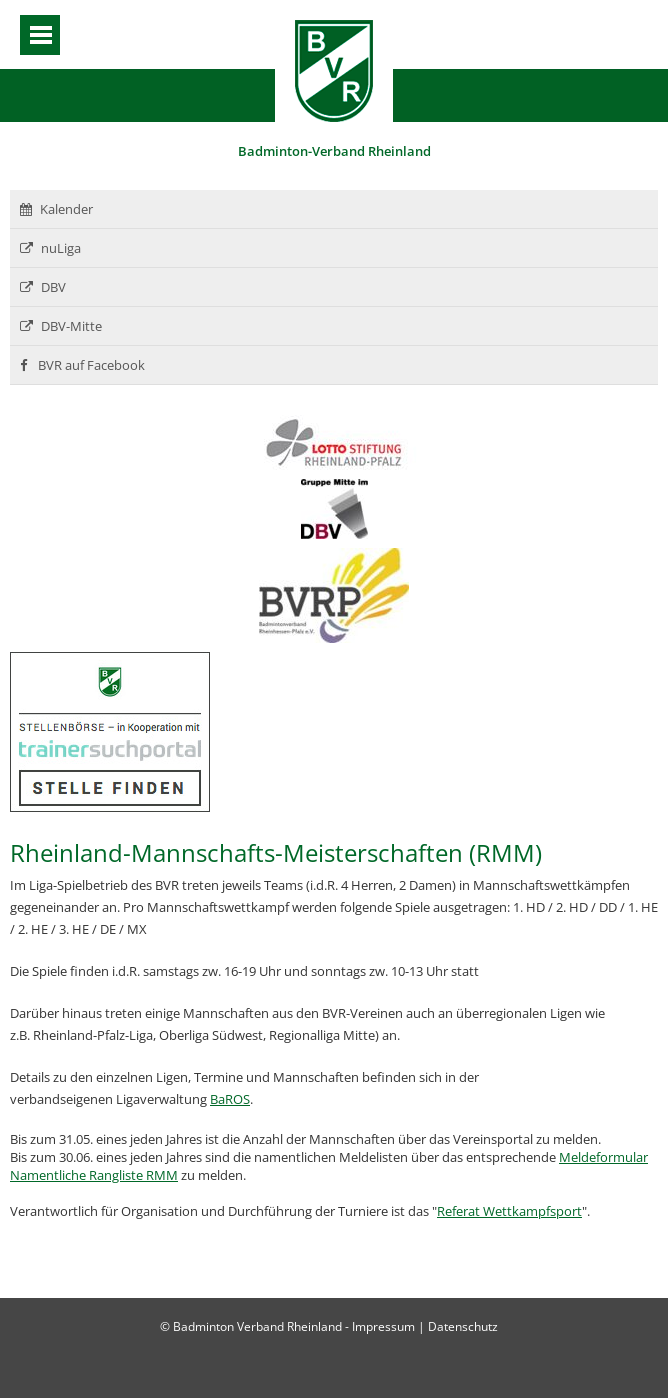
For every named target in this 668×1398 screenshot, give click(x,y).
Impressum (383, 1326)
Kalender (56, 209)
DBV (43, 287)
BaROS (230, 1099)
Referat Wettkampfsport (509, 1211)
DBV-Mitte (61, 326)
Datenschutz (463, 1326)
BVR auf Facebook (82, 365)
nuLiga (50, 248)
